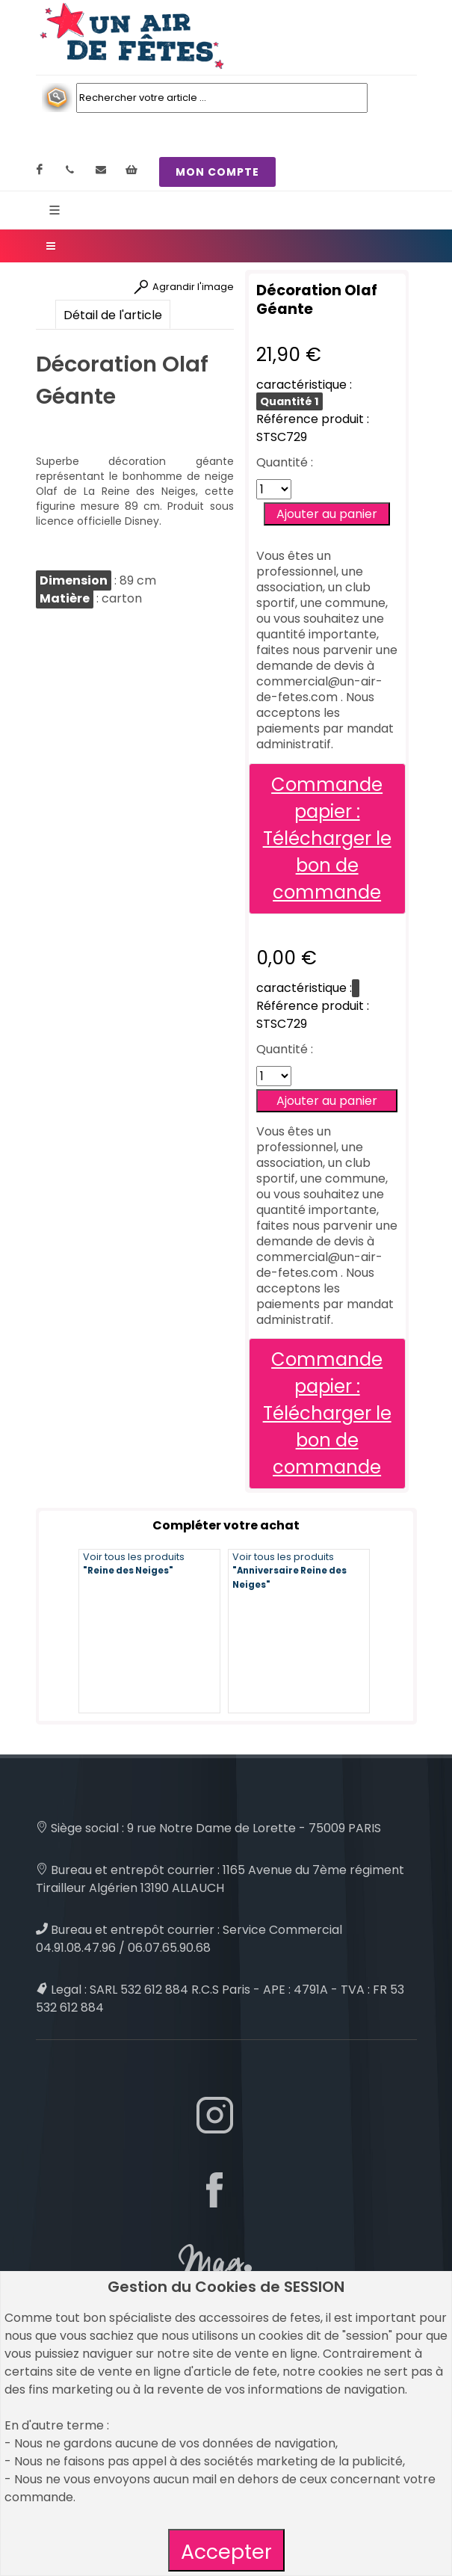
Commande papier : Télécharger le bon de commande (327, 838)
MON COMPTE (217, 171)
